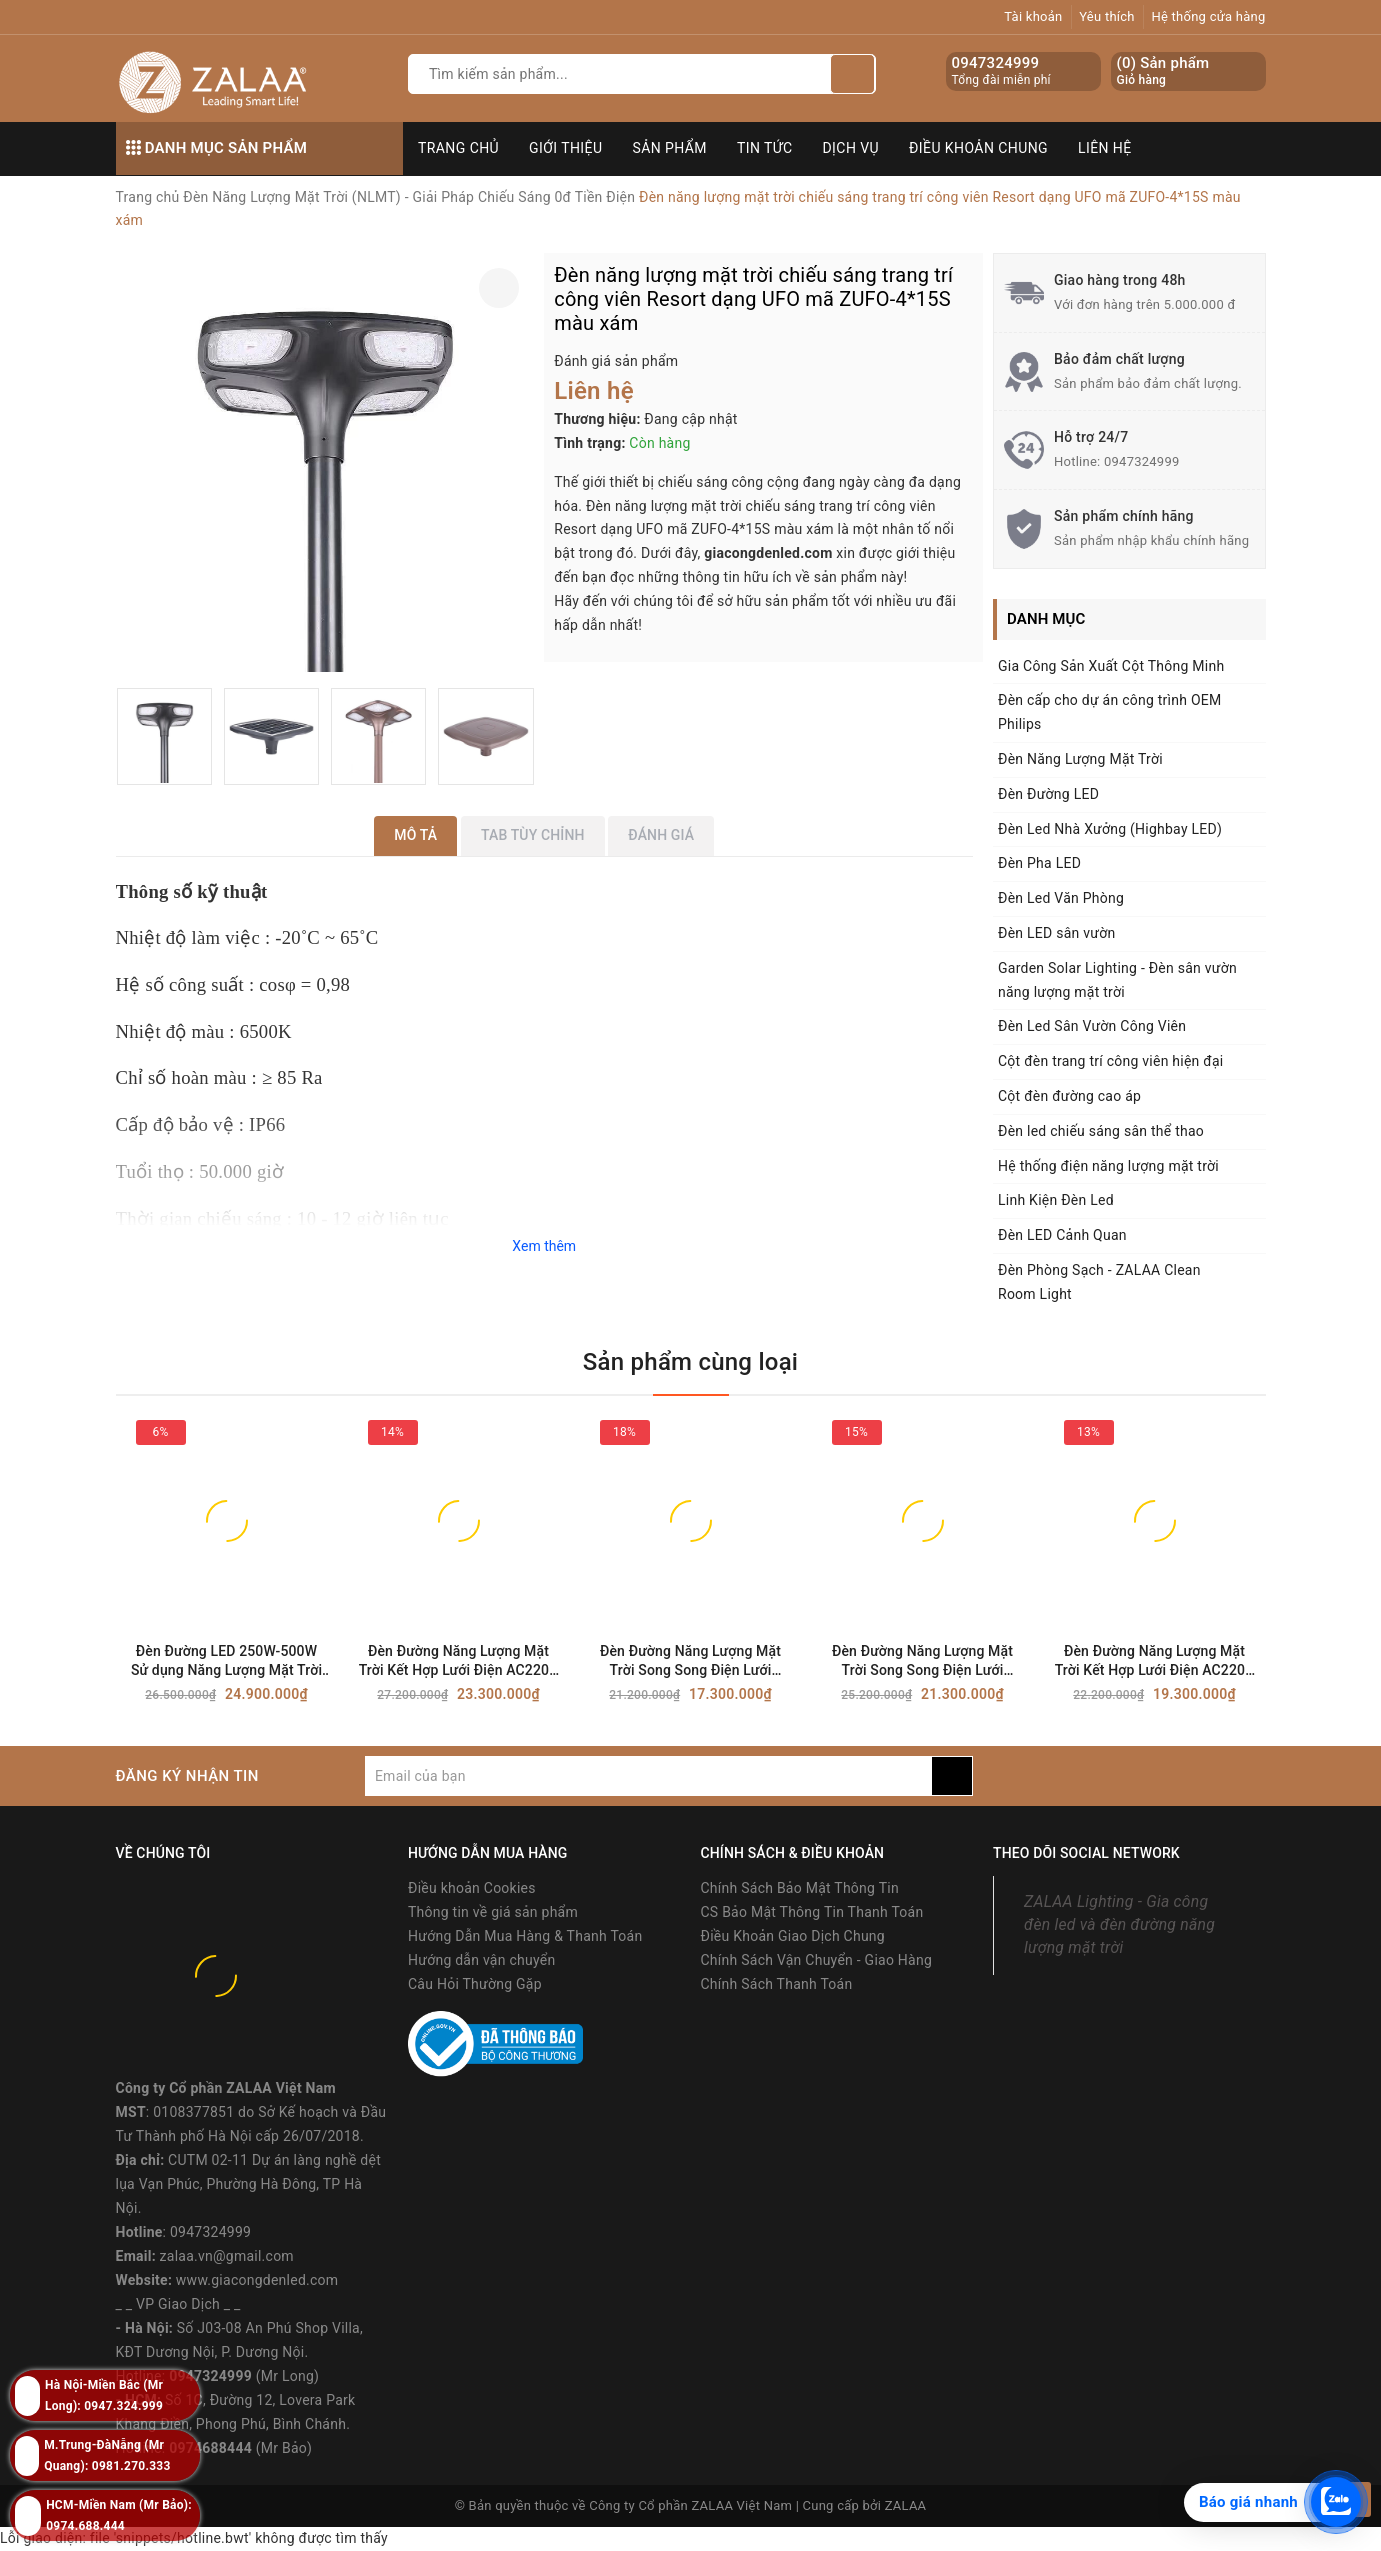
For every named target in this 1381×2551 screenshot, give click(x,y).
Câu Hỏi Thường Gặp (475, 1984)
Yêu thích (1107, 16)
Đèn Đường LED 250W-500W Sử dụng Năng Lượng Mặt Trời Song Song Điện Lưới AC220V (226, 1661)
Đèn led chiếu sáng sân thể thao (1101, 1131)
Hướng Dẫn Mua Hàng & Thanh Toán (525, 1936)
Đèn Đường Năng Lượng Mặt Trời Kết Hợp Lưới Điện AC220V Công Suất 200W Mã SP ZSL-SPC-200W (459, 1661)
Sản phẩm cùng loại (690, 1362)
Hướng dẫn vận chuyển (481, 1960)
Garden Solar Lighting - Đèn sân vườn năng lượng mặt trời (1117, 980)
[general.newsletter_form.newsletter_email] (648, 1776)
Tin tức (765, 148)
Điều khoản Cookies (472, 1888)
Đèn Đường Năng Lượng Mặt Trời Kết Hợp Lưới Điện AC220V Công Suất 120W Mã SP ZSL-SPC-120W (1155, 1661)
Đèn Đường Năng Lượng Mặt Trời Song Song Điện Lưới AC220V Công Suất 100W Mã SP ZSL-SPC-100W (691, 1661)
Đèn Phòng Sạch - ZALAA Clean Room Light (1099, 1282)
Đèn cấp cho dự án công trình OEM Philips (1110, 712)
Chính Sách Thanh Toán (777, 1984)
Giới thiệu (565, 148)
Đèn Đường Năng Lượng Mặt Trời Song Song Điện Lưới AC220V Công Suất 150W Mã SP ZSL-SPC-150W (923, 1661)
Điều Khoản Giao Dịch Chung (793, 1936)
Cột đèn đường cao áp (1069, 1096)
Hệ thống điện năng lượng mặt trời (1108, 1166)
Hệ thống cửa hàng (1208, 16)
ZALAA (906, 2505)
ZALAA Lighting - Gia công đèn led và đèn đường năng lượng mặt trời (1119, 1924)
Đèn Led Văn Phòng (1061, 898)
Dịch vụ (851, 148)
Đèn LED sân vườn (1056, 933)
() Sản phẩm (1163, 71)
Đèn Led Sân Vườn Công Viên (1092, 1026)
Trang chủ (458, 148)
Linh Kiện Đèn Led (1056, 1200)
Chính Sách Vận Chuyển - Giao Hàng (817, 1960)
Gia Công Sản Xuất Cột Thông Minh (1111, 666)
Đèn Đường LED (1048, 794)
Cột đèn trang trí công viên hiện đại (1110, 1061)
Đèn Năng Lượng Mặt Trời (1080, 759)
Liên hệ (1105, 148)
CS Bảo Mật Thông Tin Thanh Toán (812, 1912)
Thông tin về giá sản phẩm (493, 1912)
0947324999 (996, 63)
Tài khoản (1033, 16)
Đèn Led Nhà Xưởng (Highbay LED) (1110, 829)
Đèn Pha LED (1039, 863)
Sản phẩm (669, 148)
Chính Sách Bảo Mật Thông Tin (800, 1888)
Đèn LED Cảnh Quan (1062, 1235)
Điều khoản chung (978, 148)
